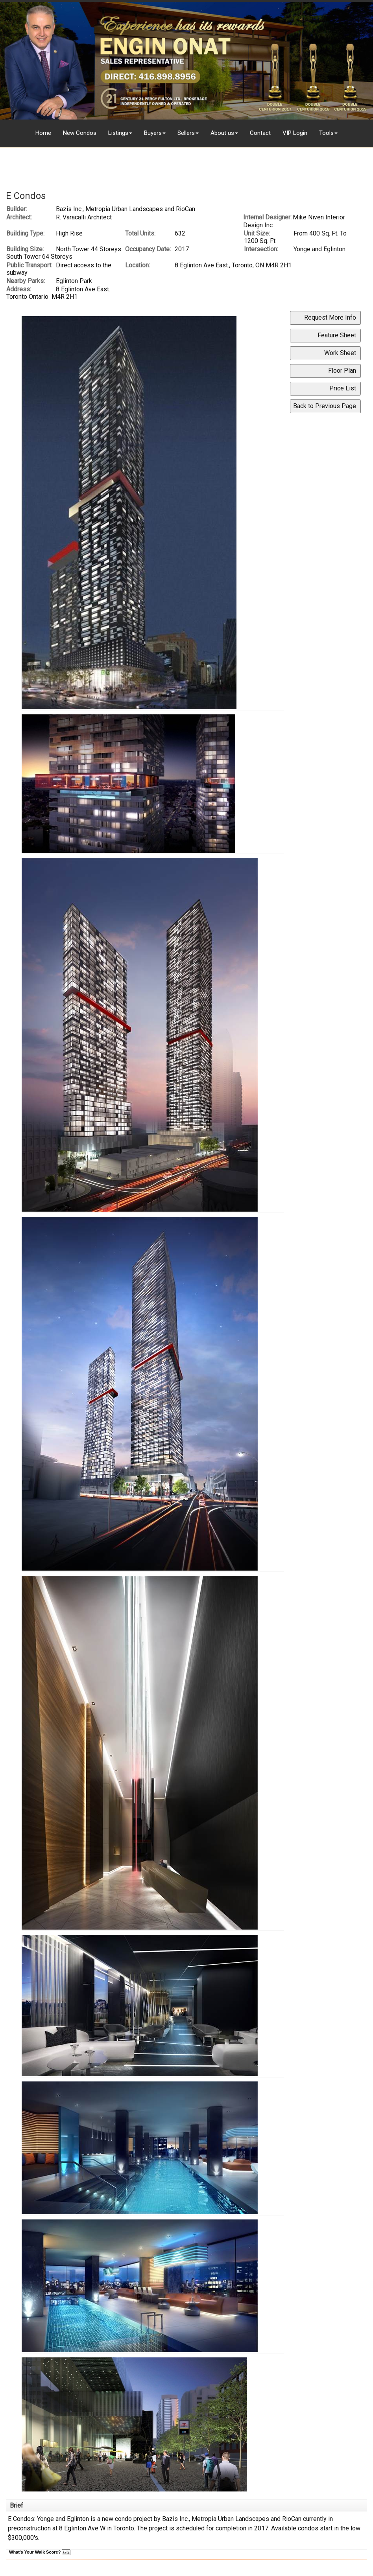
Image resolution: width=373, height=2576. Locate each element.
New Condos (79, 132)
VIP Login (295, 132)
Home (43, 132)
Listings (118, 132)
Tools (326, 132)
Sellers (186, 132)
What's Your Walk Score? (39, 2552)
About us (222, 132)
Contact (260, 132)
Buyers (153, 132)
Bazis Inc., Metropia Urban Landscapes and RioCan (125, 209)
